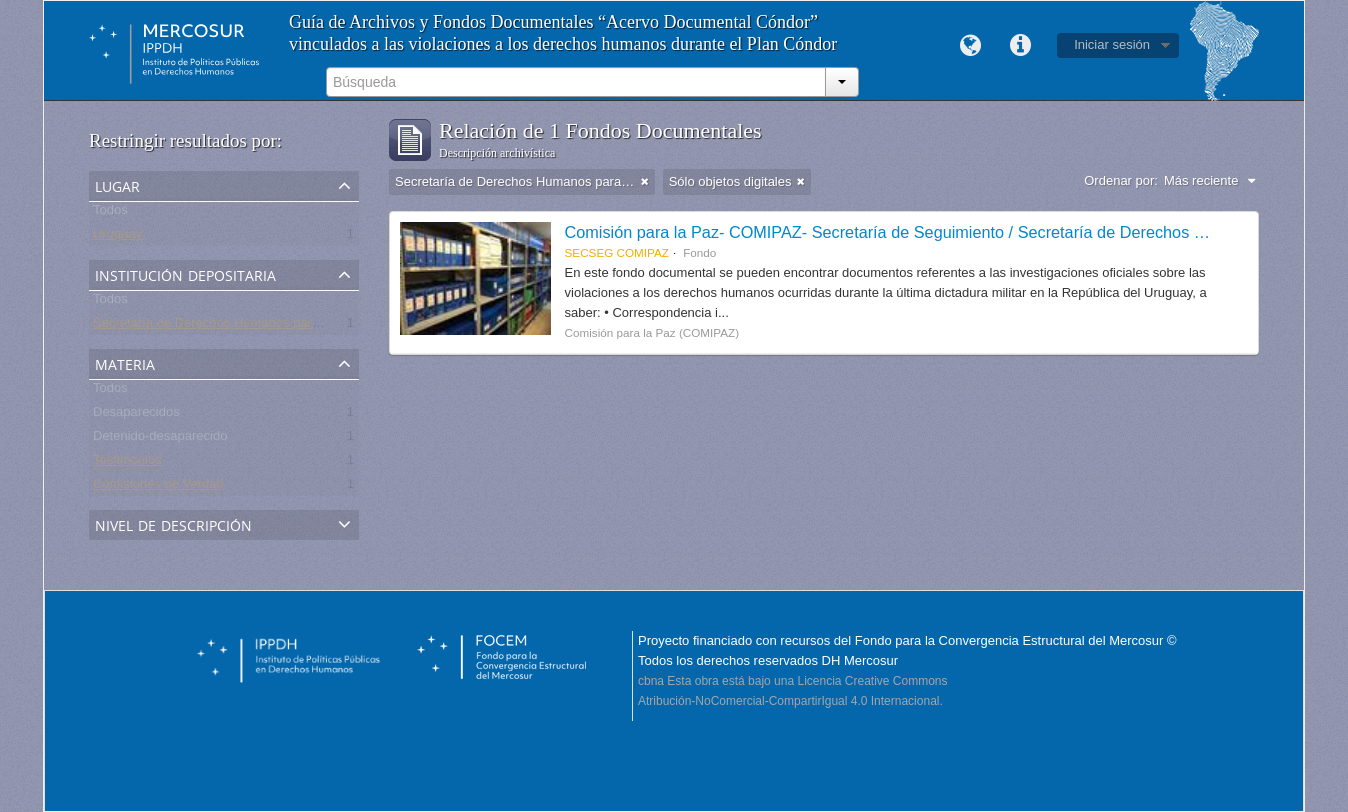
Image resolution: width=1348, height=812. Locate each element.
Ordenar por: (1121, 180)
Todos (110, 213)
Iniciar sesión (1112, 44)
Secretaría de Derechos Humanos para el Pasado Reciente (264, 326)
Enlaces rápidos (1020, 46)
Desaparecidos (136, 415)
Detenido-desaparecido (160, 439)
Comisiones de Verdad (158, 487)
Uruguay (117, 237)
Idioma (970, 46)
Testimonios (127, 463)
